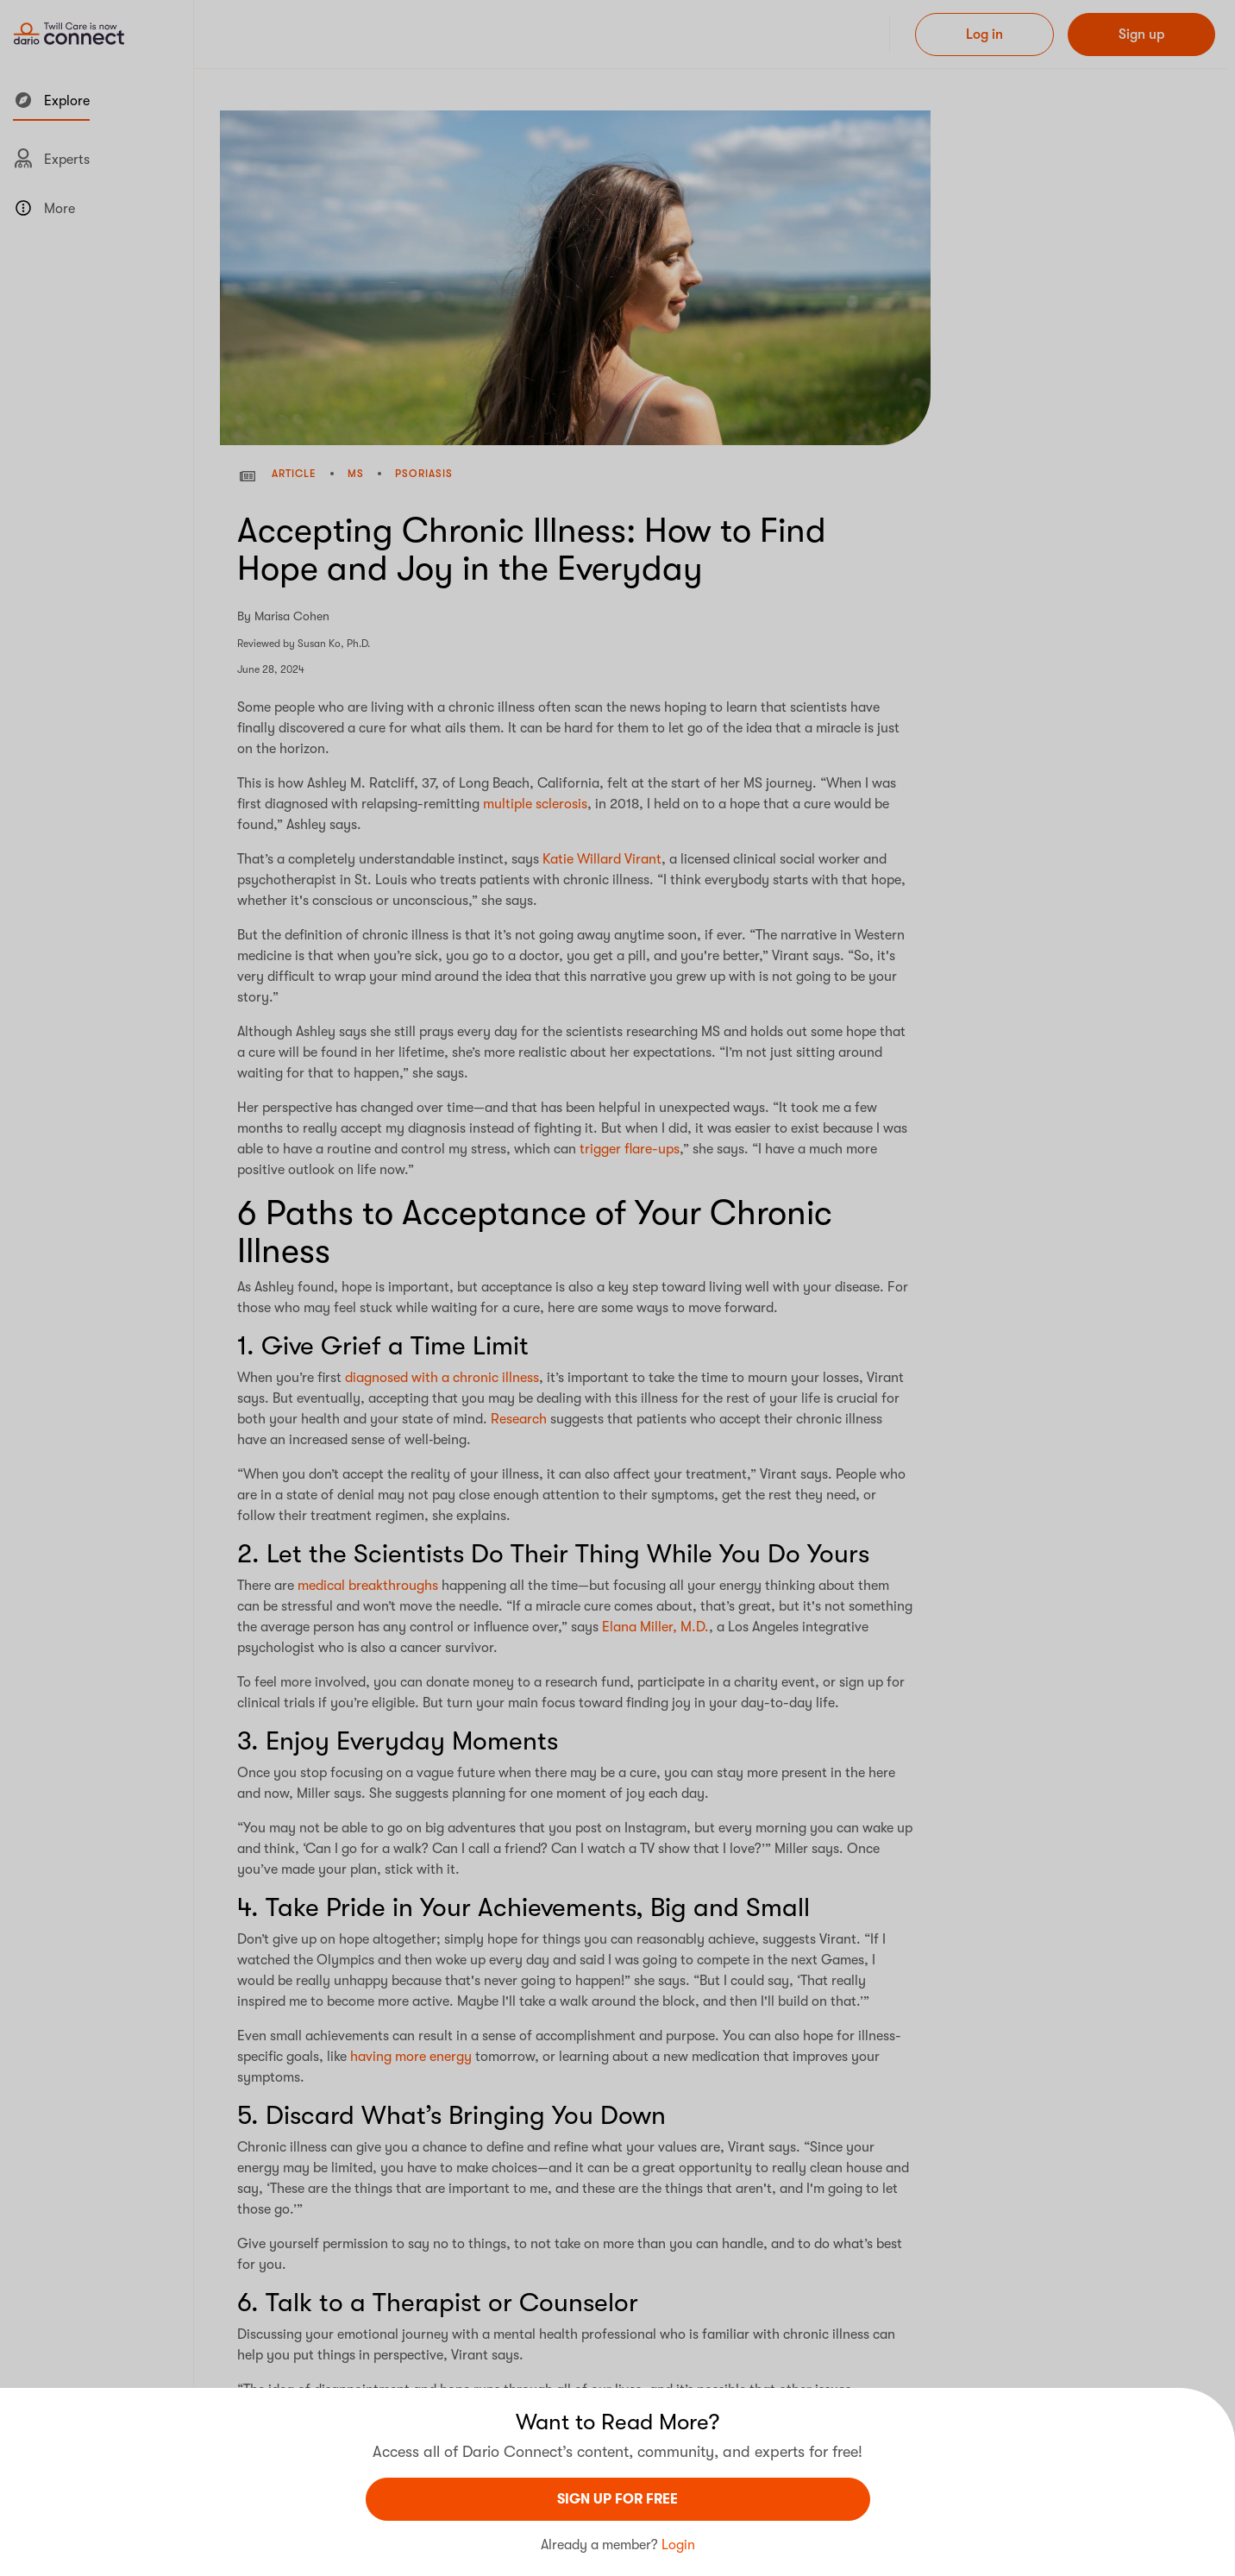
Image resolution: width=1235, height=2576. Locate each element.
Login (678, 2545)
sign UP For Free (617, 2499)
